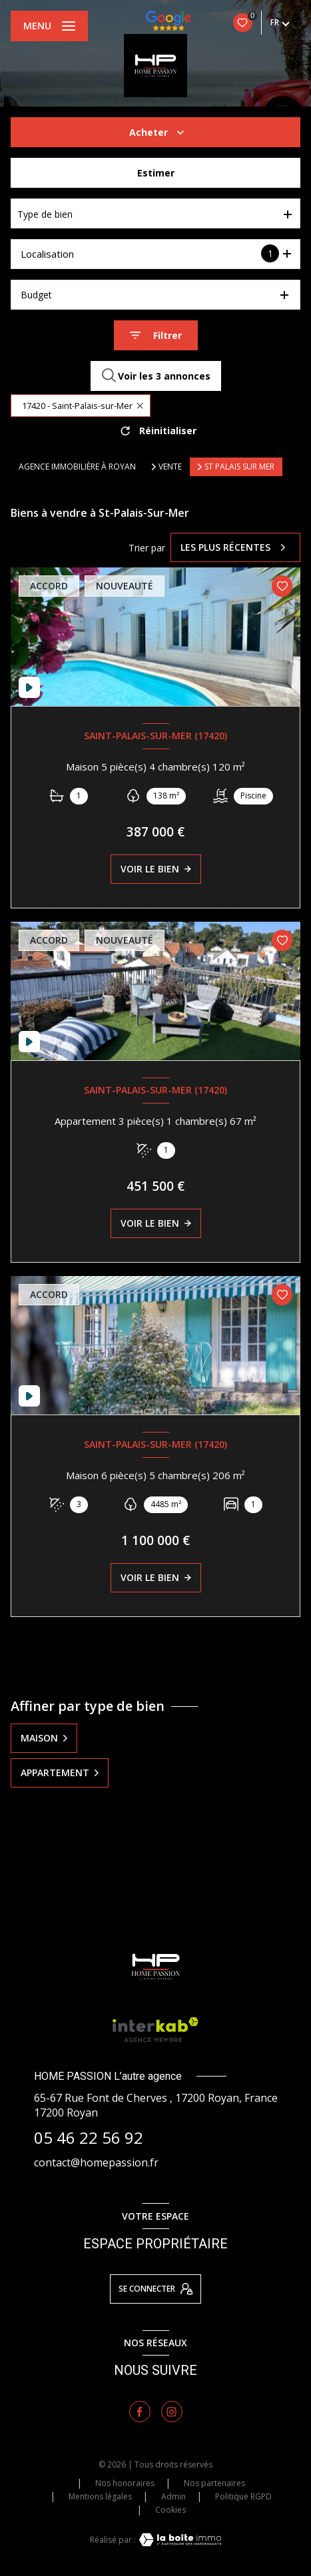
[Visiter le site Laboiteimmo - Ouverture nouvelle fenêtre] (178, 2539)
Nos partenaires (214, 2483)
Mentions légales (100, 2496)
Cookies (170, 2510)
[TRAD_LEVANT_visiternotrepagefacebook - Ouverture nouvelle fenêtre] (140, 2411)
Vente (170, 467)
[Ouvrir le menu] (49, 26)
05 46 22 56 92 (88, 2137)
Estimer (155, 172)
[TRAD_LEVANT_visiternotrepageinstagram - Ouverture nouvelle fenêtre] (171, 2411)
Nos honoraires (125, 2483)
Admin (173, 2496)
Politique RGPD (243, 2496)
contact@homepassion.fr (96, 2162)
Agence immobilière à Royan (77, 466)
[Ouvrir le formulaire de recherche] (156, 335)
